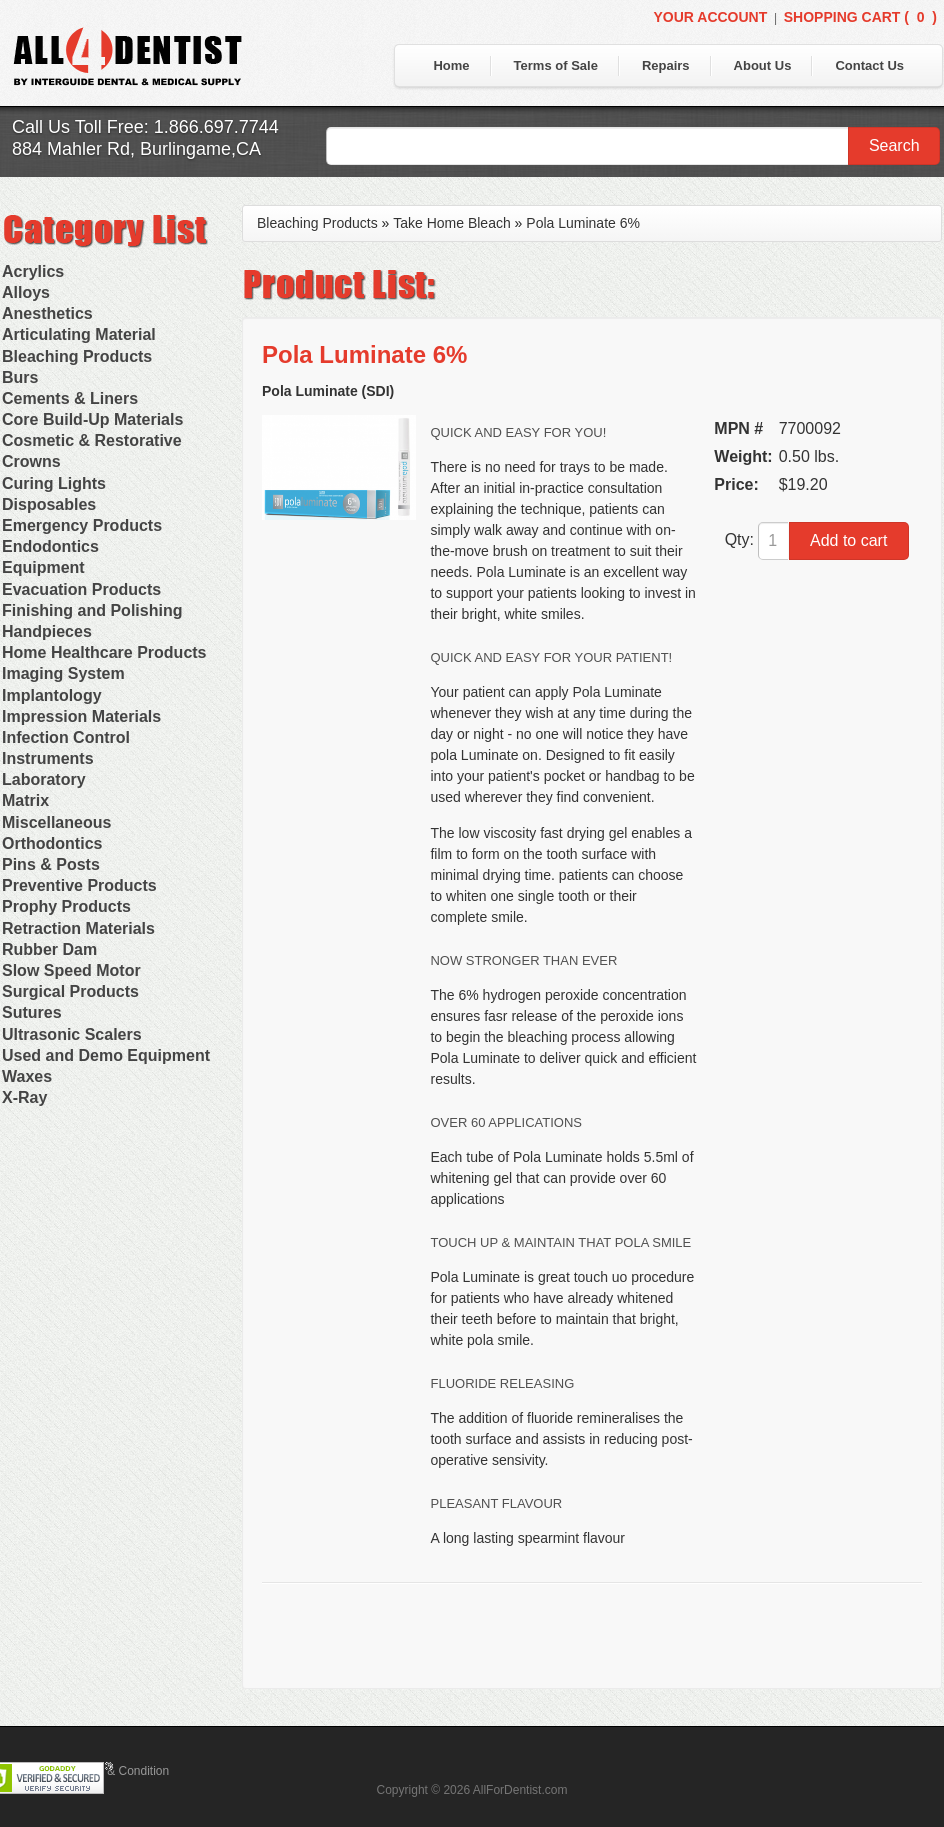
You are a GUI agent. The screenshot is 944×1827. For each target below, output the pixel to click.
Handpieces (47, 631)
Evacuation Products (81, 589)
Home (451, 65)
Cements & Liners (70, 398)
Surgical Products (70, 991)
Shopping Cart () (860, 17)
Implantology (52, 695)
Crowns (31, 461)
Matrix (25, 800)
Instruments (48, 758)
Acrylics (33, 271)
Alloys (26, 292)
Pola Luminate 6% (583, 223)
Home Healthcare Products (104, 652)
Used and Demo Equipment (106, 1055)
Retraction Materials (78, 928)
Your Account (710, 17)
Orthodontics (52, 843)
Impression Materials (81, 716)
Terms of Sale (556, 65)
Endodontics (50, 546)
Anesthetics (47, 313)
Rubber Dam (49, 949)
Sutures (32, 1012)
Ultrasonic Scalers (72, 1034)
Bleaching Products (77, 356)
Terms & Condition (120, 1771)
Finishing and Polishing (92, 610)
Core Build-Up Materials (92, 419)
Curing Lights (54, 483)
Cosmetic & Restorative (92, 440)
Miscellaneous (56, 822)
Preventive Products (79, 885)
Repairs (666, 65)
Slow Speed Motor (71, 970)
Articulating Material (79, 334)
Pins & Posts (51, 864)
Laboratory (44, 779)
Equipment (43, 567)
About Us (763, 65)
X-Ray (24, 1097)
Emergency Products (82, 525)
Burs (20, 377)
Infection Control (66, 737)
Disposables (49, 504)
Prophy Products (66, 906)
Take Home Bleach (452, 223)
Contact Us (869, 65)
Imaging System (63, 673)
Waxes (27, 1076)
